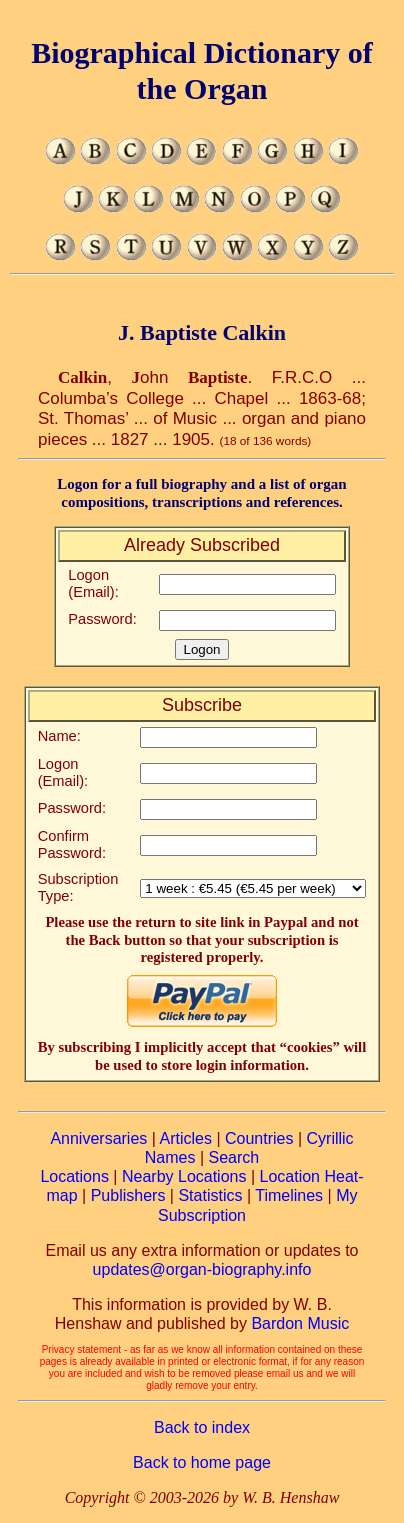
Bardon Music (300, 1323)
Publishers (128, 1195)
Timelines (289, 1195)
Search (234, 1157)
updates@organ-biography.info (202, 1269)
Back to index (202, 1427)
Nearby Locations (184, 1176)
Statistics (210, 1195)
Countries (259, 1138)
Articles (185, 1138)
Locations (74, 1176)
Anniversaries (98, 1138)
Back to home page (202, 1462)
